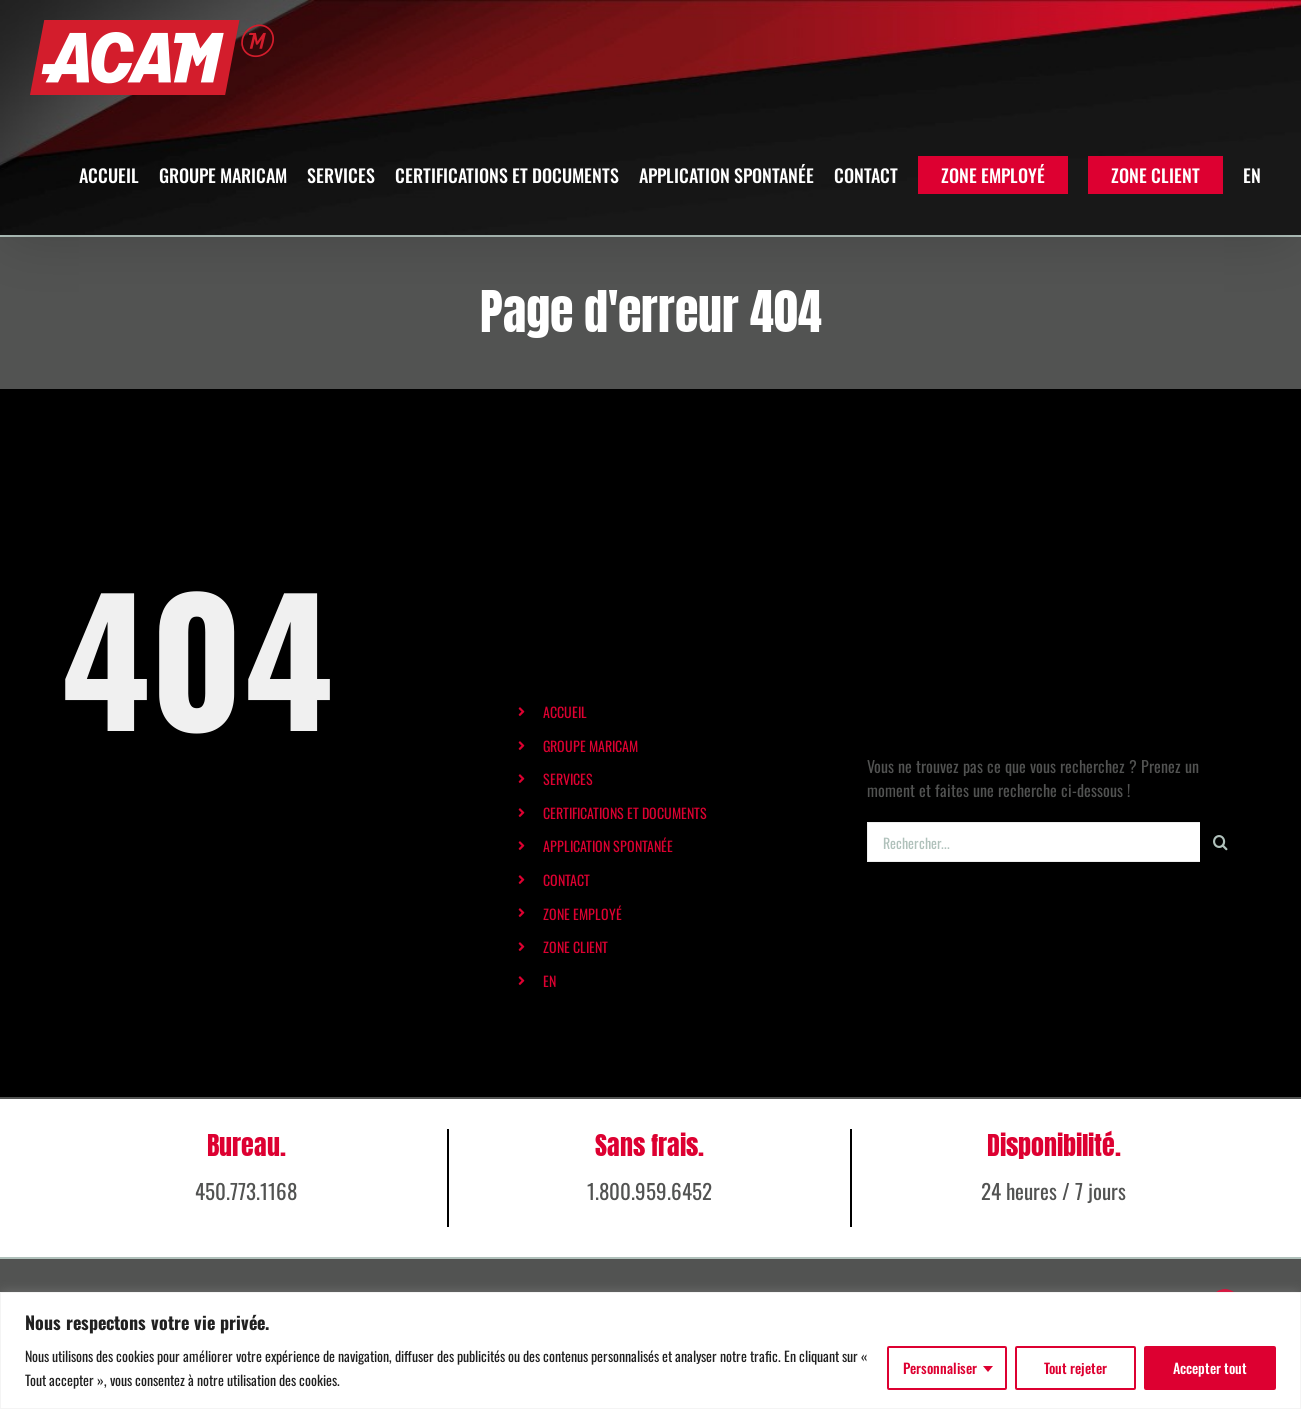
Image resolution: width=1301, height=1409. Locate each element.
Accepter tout (1210, 1367)
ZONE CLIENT (575, 946)
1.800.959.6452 (649, 1243)
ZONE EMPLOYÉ (582, 913)
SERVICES (568, 778)
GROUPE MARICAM (590, 745)
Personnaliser (940, 1367)
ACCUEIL (565, 711)
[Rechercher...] (1033, 842)
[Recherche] (1220, 842)
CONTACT (566, 879)
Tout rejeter (1075, 1367)
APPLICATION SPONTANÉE (608, 845)
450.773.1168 (246, 1243)
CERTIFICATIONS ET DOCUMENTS (625, 812)
